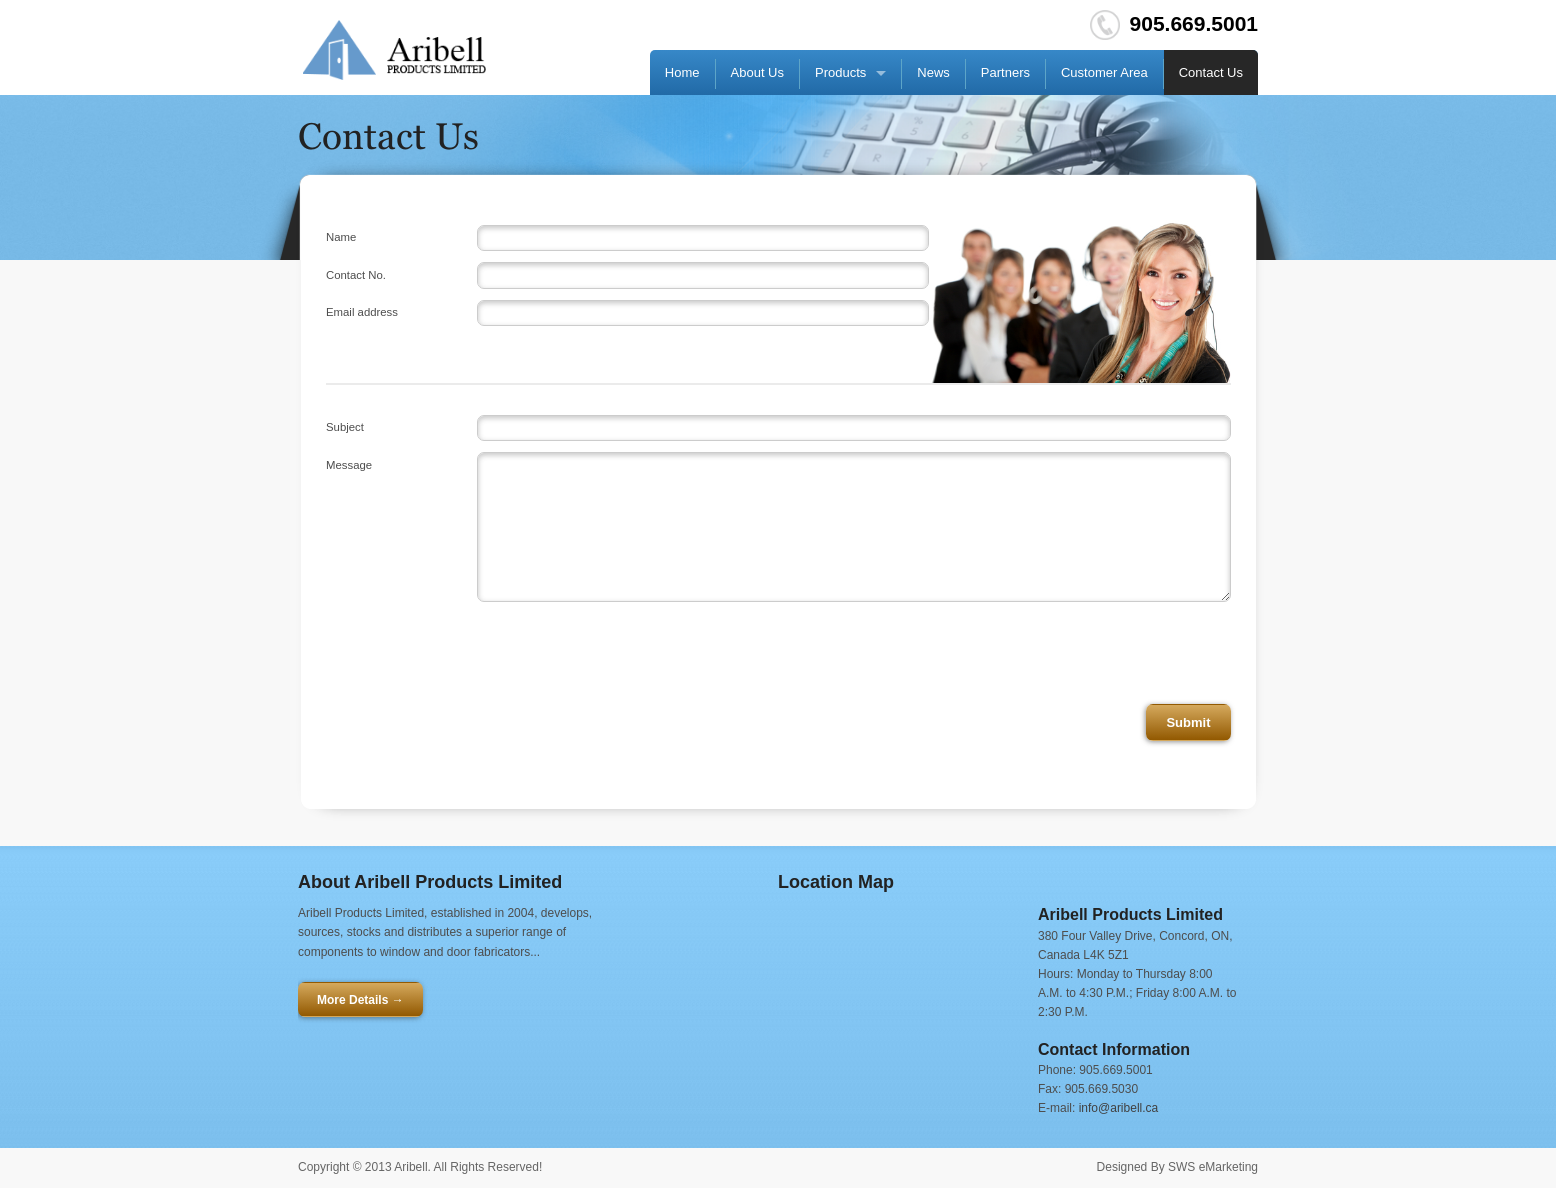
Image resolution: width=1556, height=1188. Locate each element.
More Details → (360, 1000)
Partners (1005, 72)
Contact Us (1211, 72)
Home (682, 72)
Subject (345, 427)
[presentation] (1079, 653)
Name (341, 237)
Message (349, 465)
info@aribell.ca (1119, 1108)
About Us (757, 72)
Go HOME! (394, 50)
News (933, 72)
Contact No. (356, 275)
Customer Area (1104, 72)
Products (840, 72)
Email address (362, 312)
